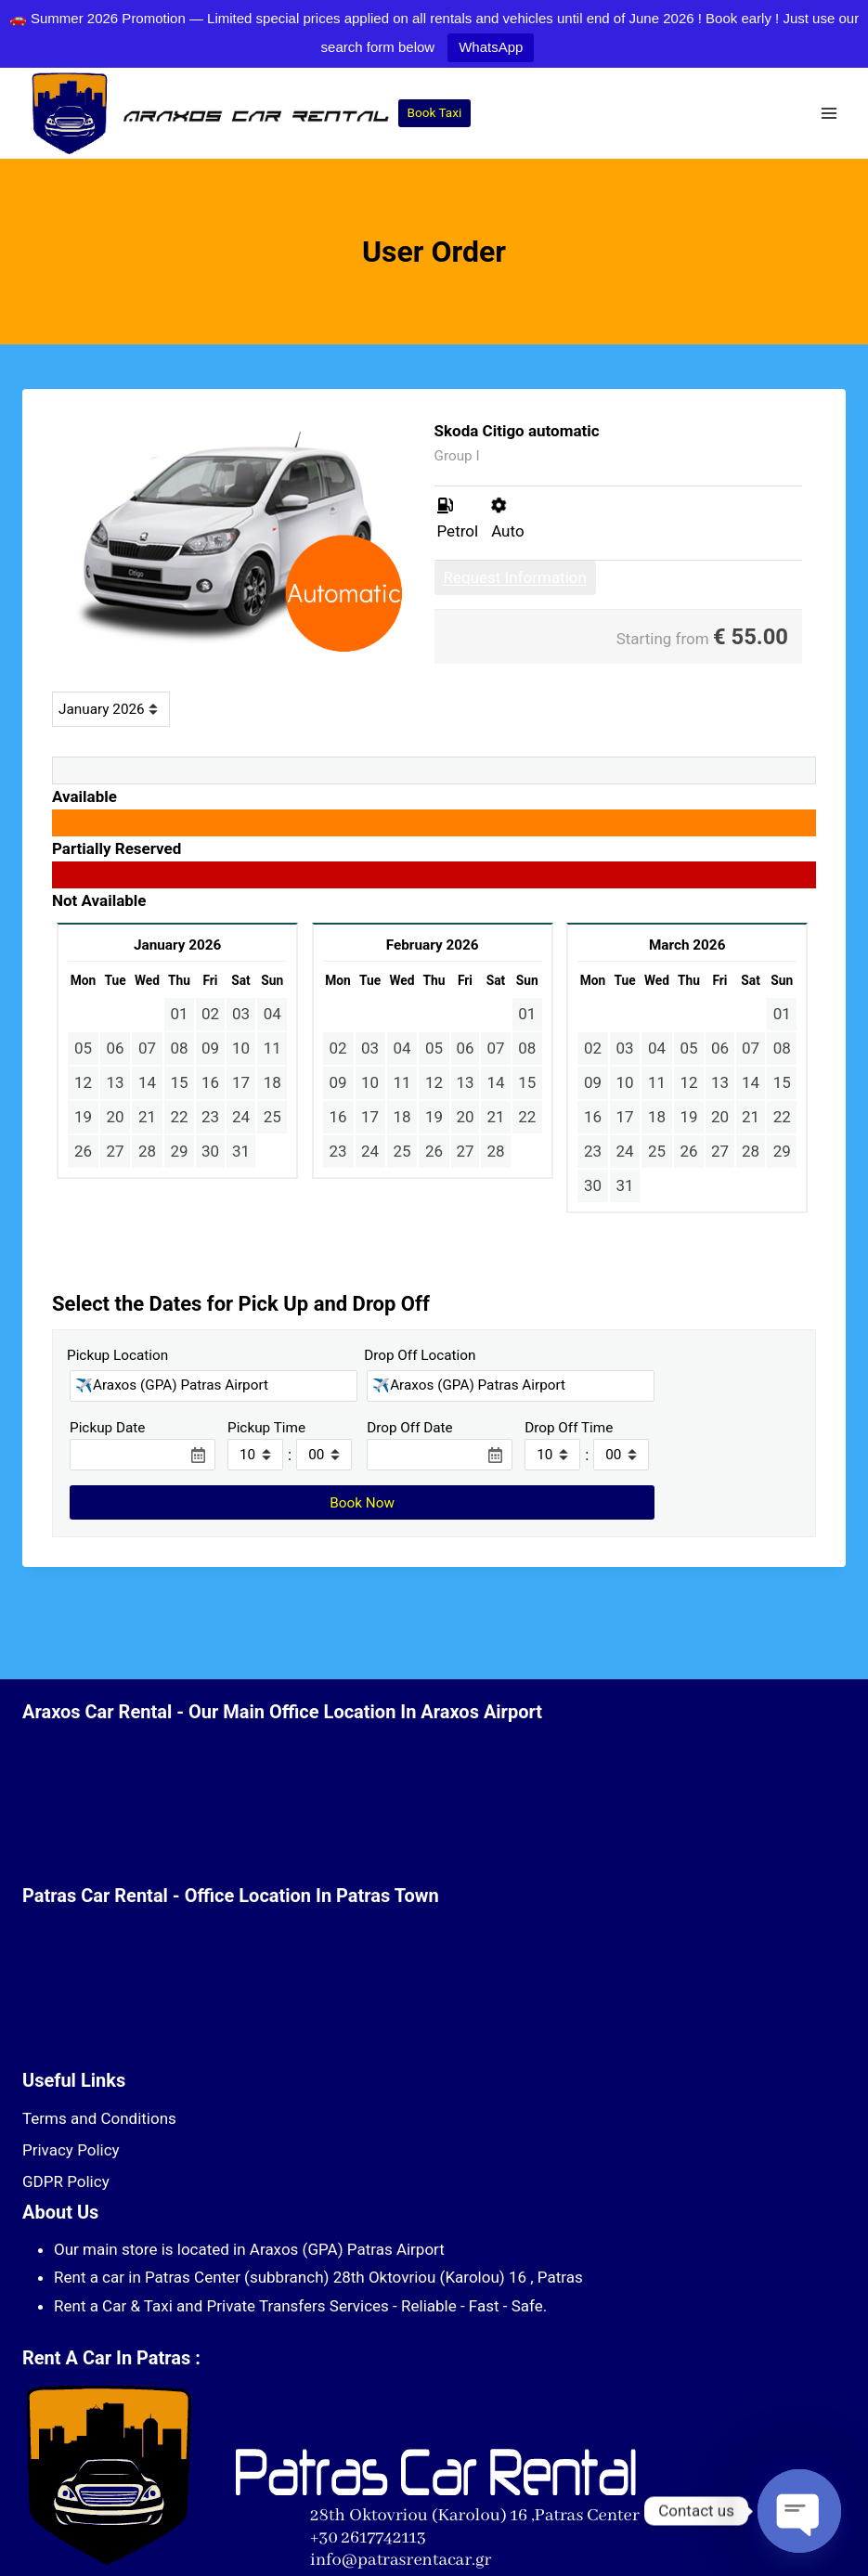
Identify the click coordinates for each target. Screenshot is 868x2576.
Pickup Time (266, 1427)
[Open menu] (828, 113)
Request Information (515, 577)
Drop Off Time (569, 1427)
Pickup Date (107, 1427)
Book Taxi (435, 112)
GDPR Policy (66, 2181)
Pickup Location (117, 1355)
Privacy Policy (71, 2150)
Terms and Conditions (99, 2118)
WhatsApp (491, 47)
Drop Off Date (410, 1427)
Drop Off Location (419, 1355)
